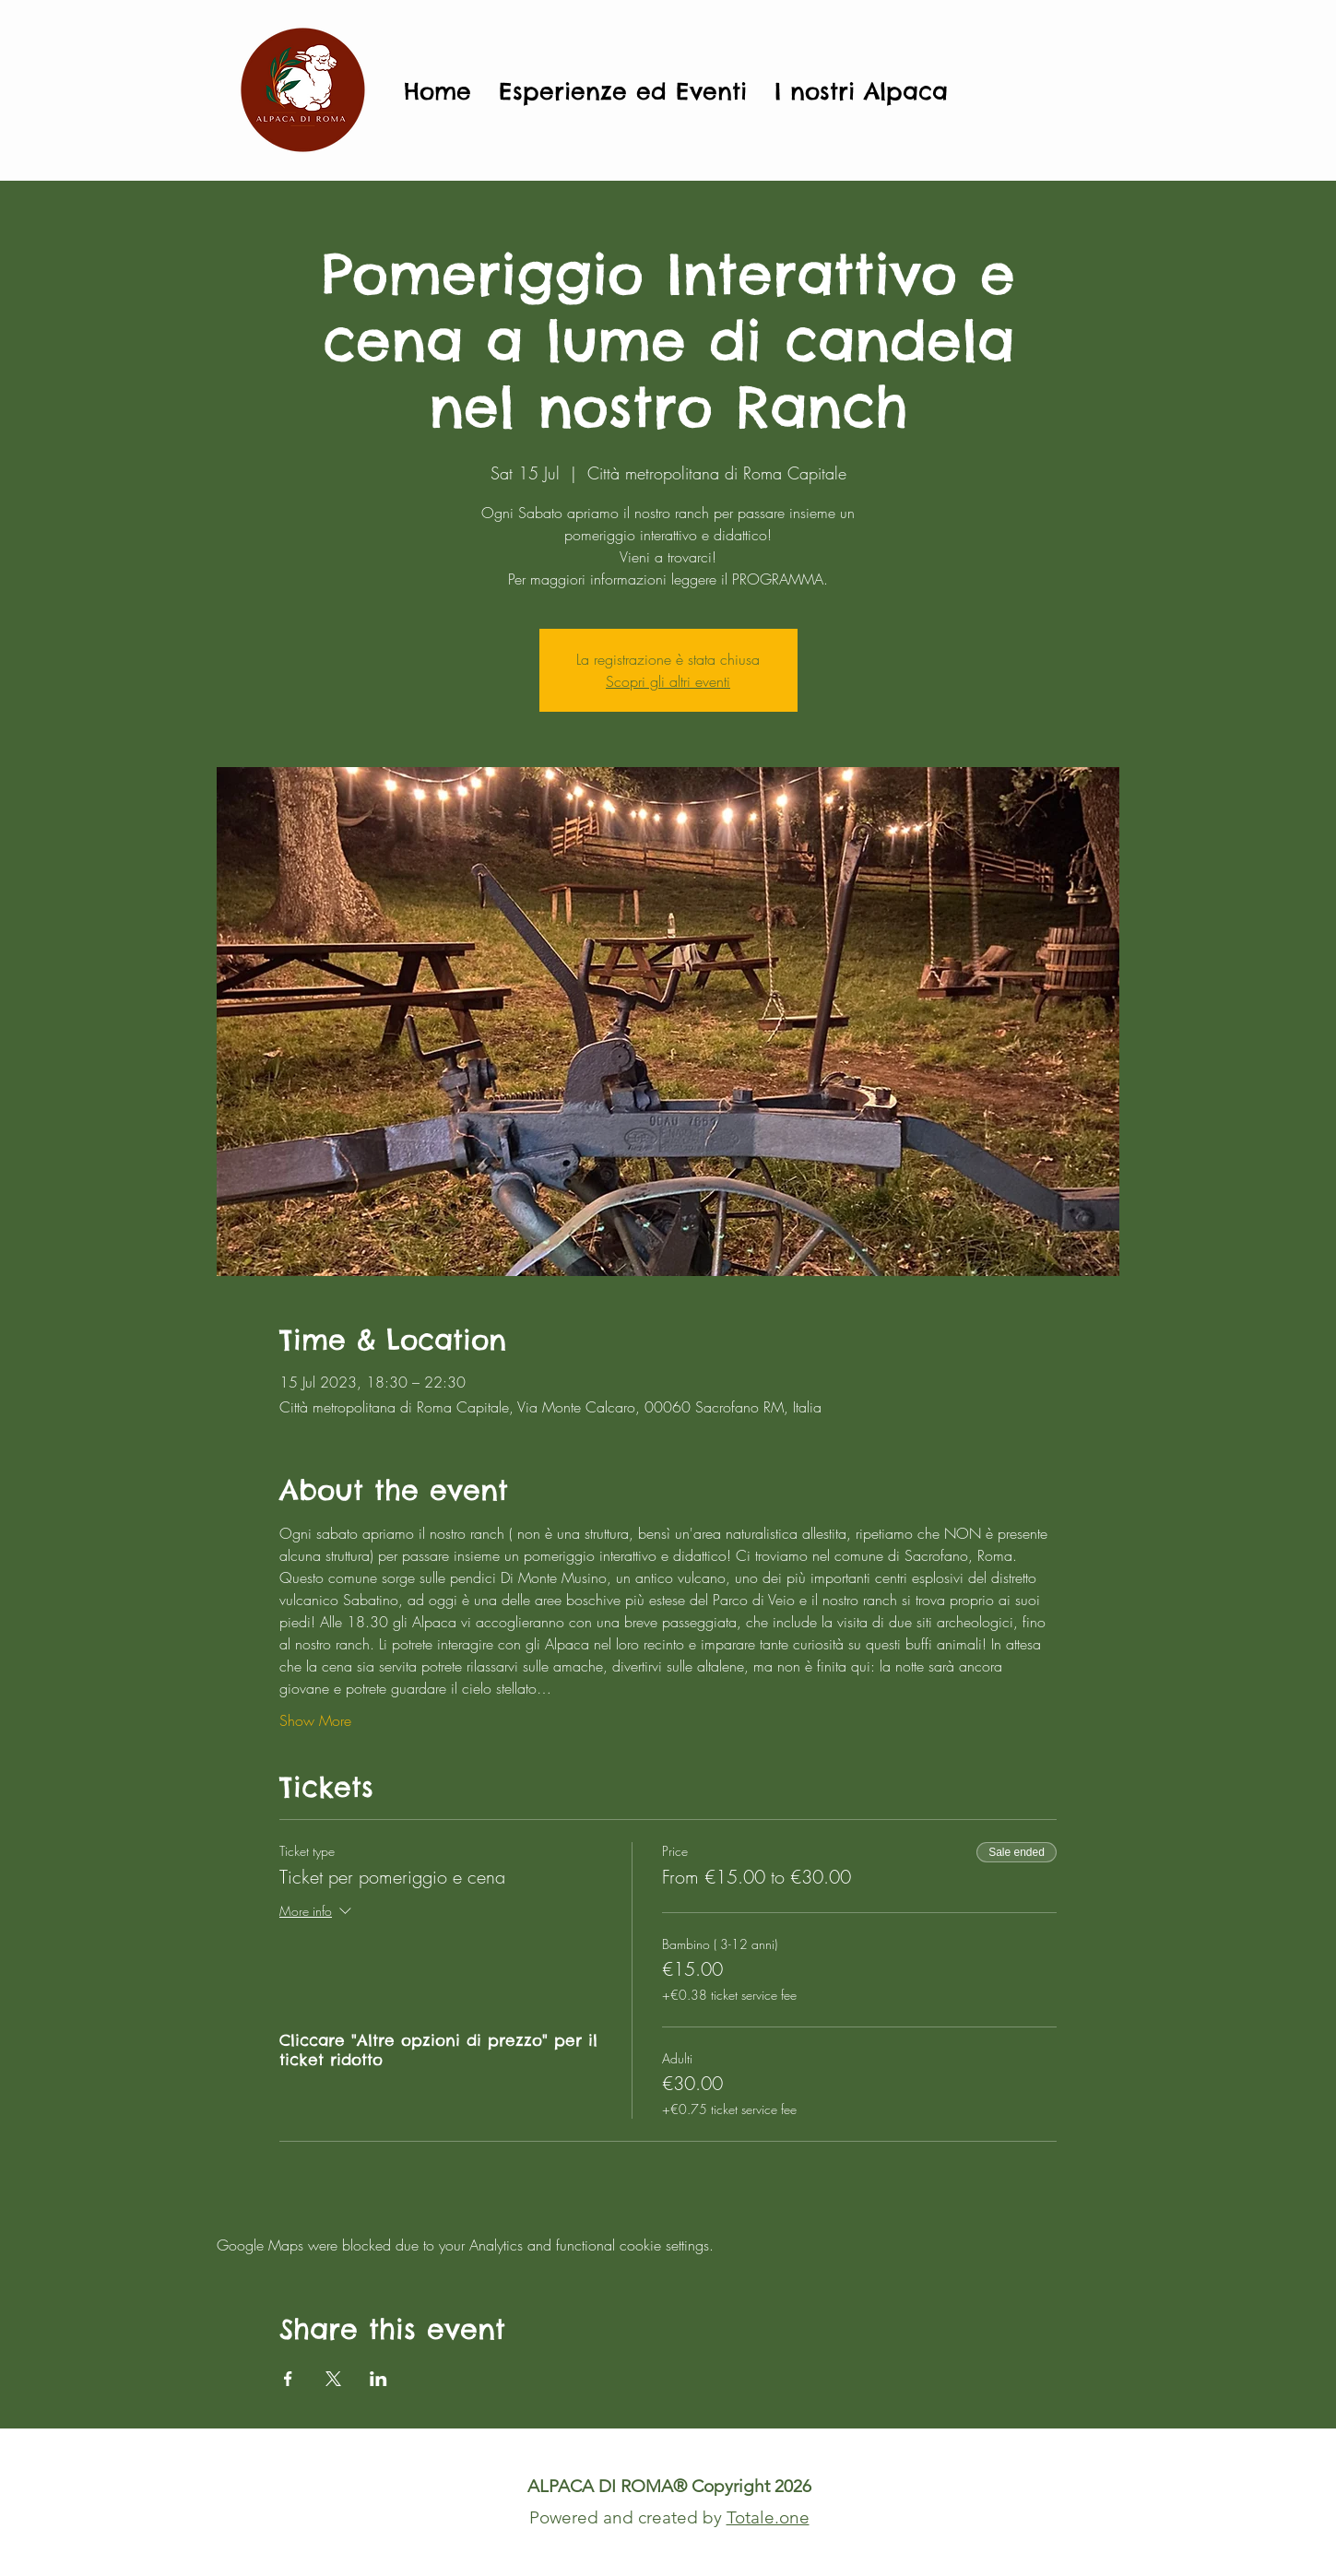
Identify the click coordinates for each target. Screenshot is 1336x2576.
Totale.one (768, 2517)
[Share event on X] (333, 2378)
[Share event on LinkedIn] (378, 2378)
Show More (315, 1720)
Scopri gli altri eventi (668, 681)
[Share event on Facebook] (288, 2378)
